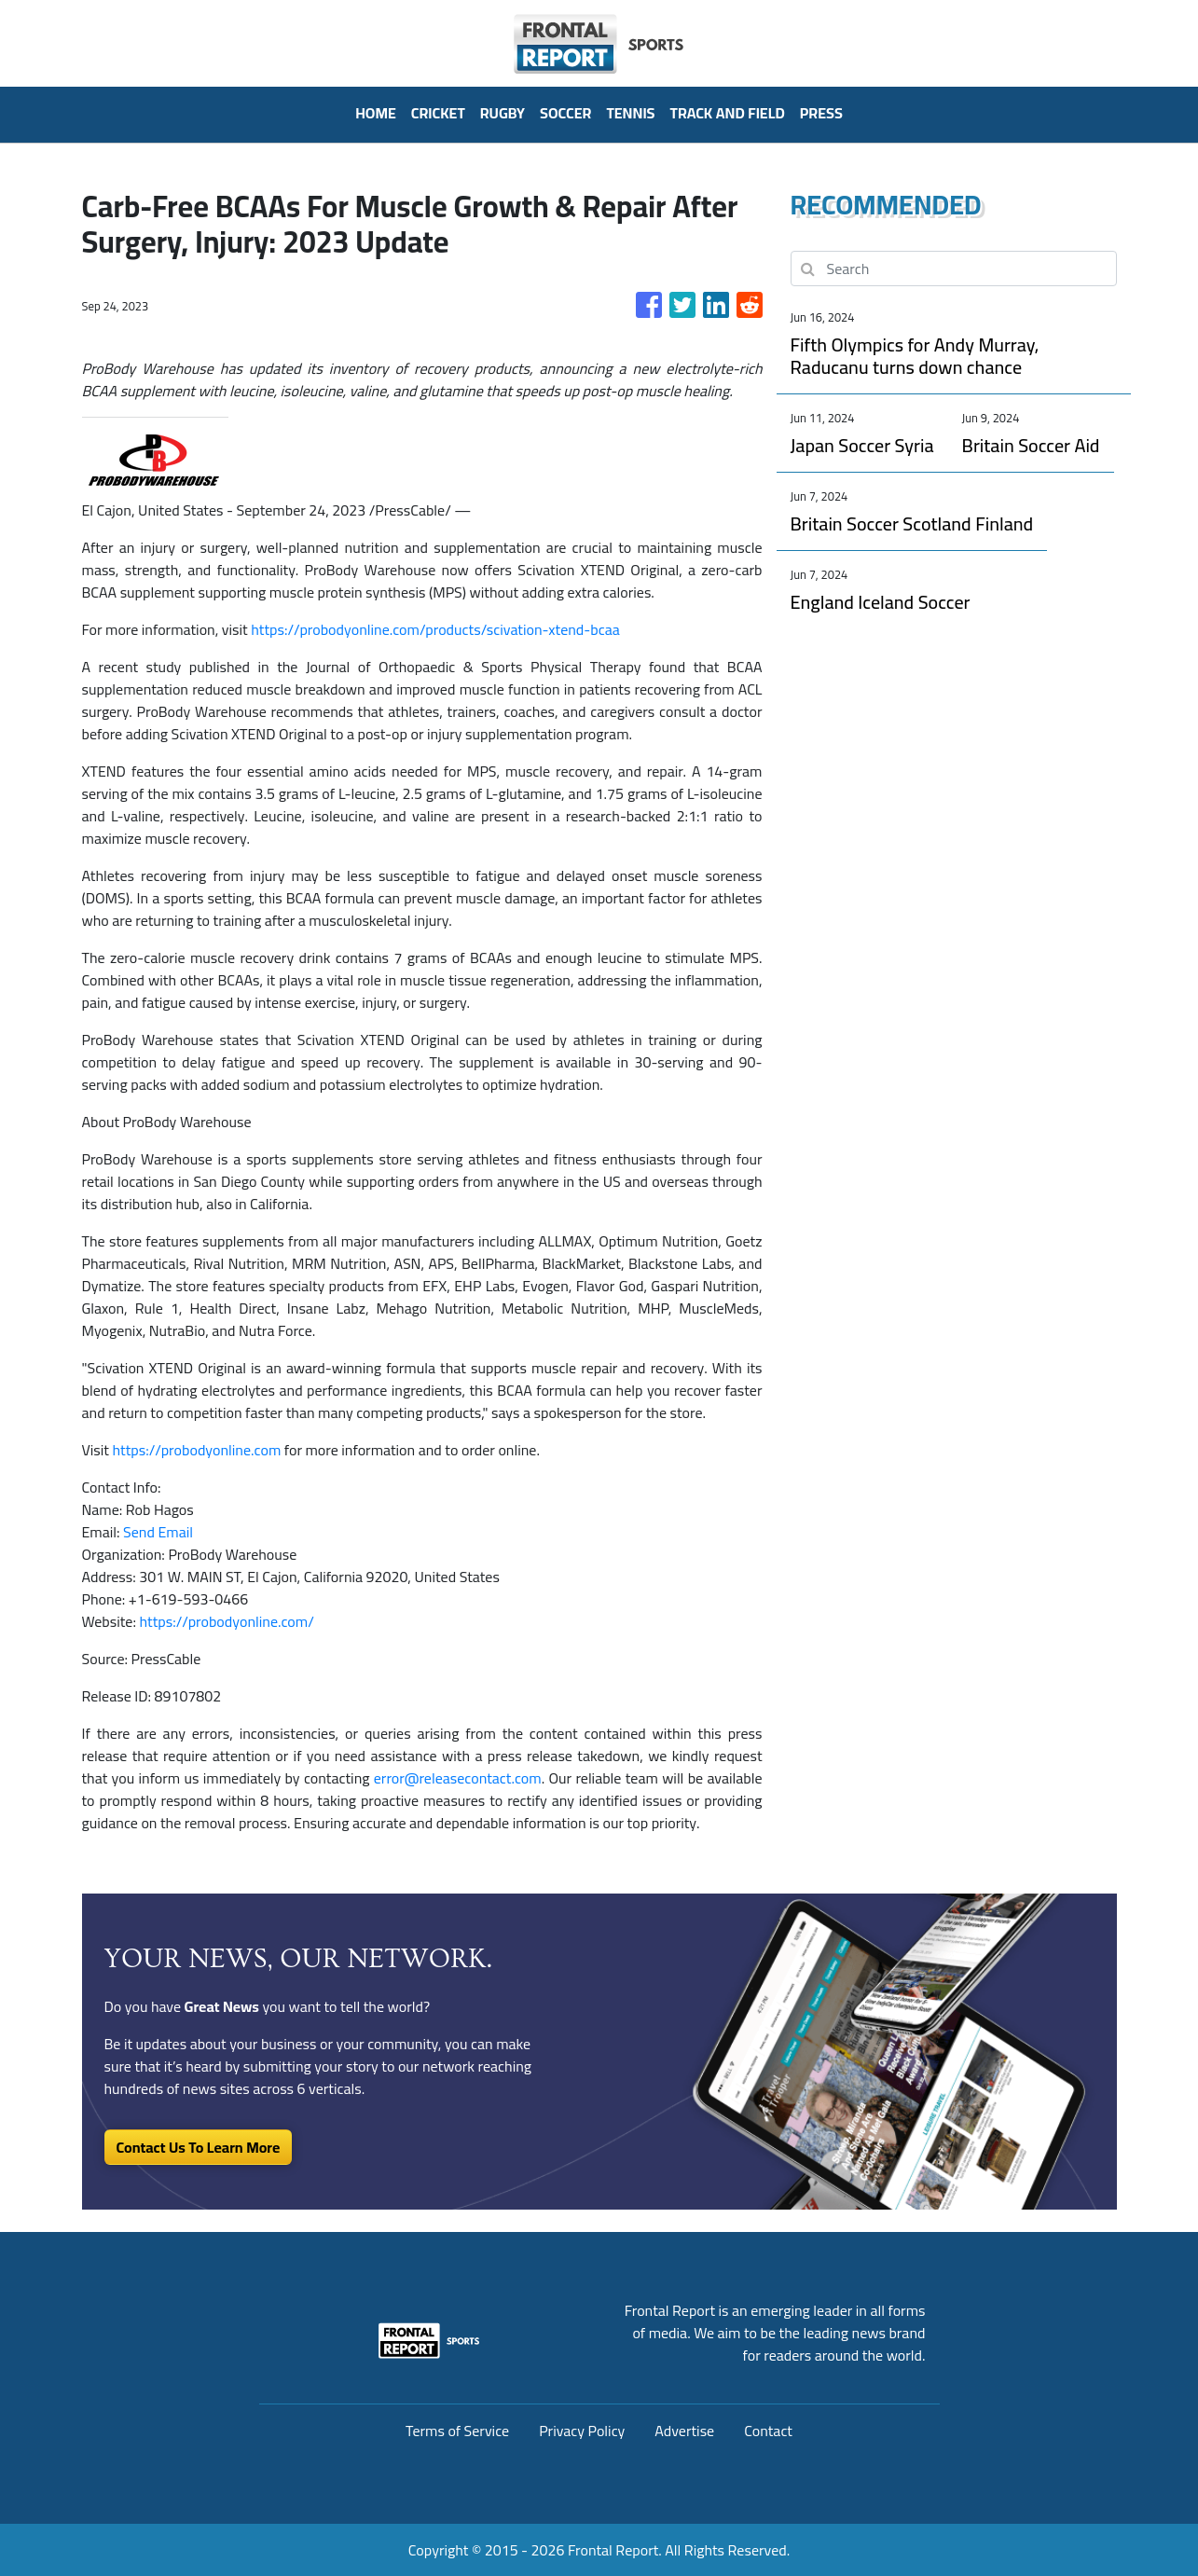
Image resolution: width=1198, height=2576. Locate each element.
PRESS (821, 113)
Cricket (438, 113)
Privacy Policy (582, 2431)
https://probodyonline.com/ (226, 1621)
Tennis (630, 113)
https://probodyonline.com (197, 1450)
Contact (768, 2431)
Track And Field (727, 113)
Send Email (158, 1532)
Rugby (502, 113)
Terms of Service (457, 2431)
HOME (375, 113)
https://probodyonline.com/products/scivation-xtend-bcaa (435, 629)
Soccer (565, 113)
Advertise (684, 2431)
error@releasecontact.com (458, 1778)
